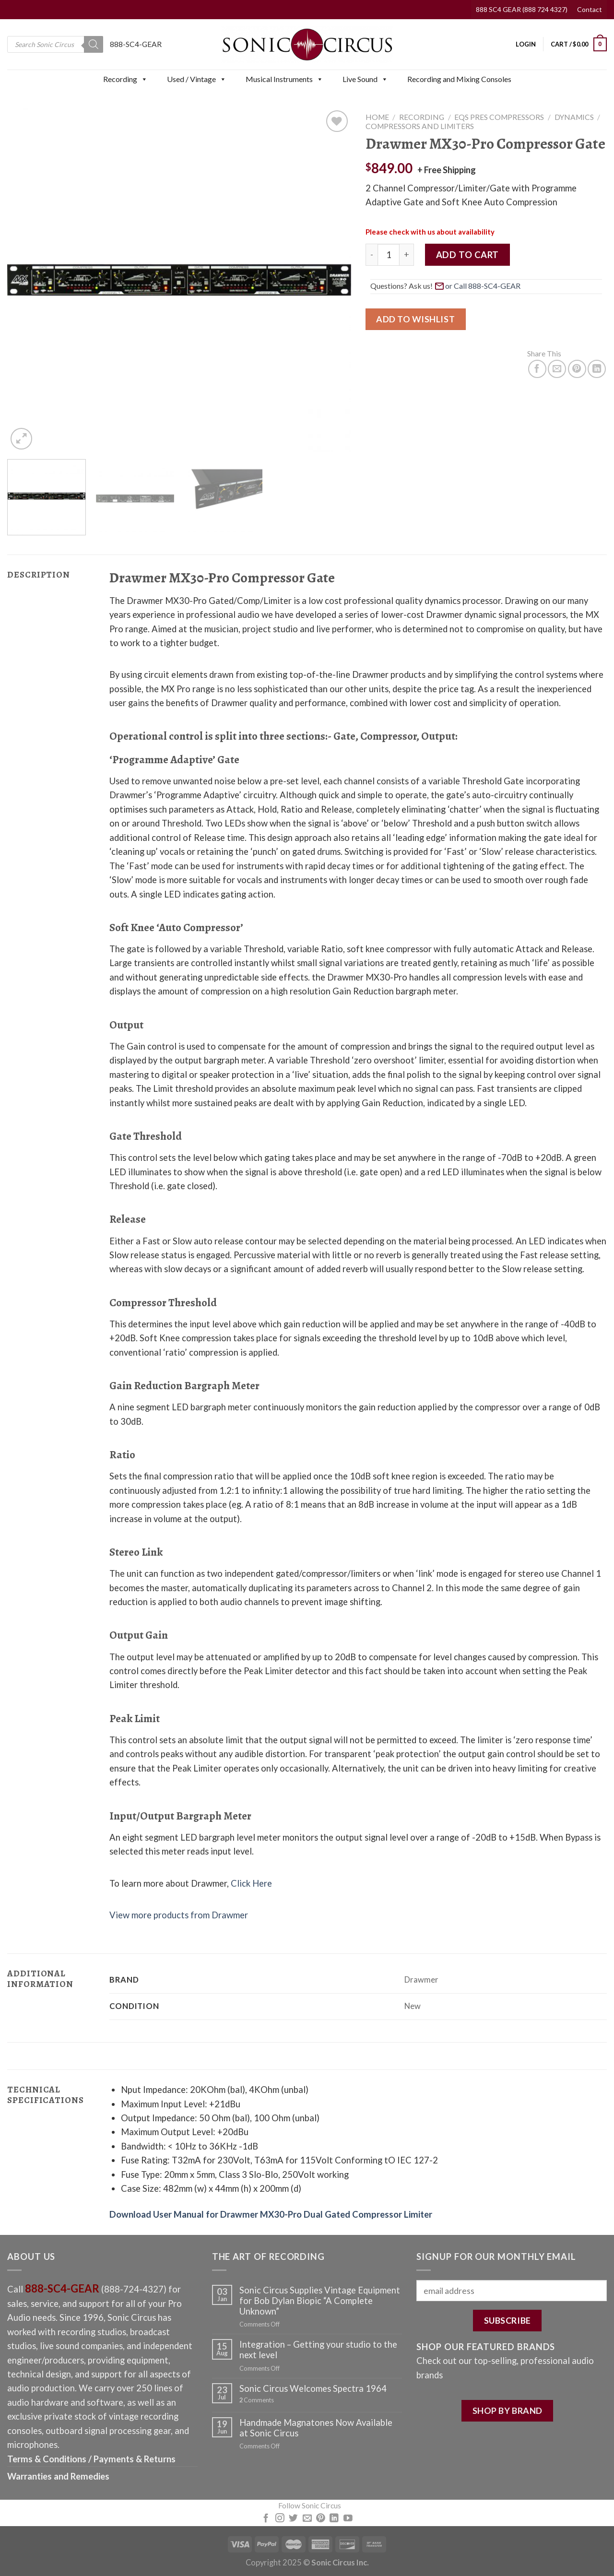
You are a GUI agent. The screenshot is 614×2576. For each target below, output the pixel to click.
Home (377, 117)
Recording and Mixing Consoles (459, 78)
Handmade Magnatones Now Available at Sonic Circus (315, 2427)
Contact (589, 9)
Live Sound (365, 79)
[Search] (93, 44)
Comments (256, 2400)
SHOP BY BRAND (507, 2410)
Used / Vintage (196, 79)
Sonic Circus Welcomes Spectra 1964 (313, 2388)
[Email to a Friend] (557, 369)
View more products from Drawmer (178, 1915)
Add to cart (467, 254)
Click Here (251, 1883)
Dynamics (574, 117)
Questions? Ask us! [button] (446, 285)
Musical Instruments (284, 79)
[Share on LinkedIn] (597, 369)
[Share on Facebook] (537, 369)
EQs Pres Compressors (499, 117)
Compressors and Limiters (420, 126)
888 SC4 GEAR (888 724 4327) (521, 9)
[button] (144, 79)
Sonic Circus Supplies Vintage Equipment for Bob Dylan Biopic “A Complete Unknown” (319, 2300)
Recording (125, 79)
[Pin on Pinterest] (577, 369)
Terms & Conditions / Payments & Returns (91, 2459)
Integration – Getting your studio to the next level (318, 2349)
